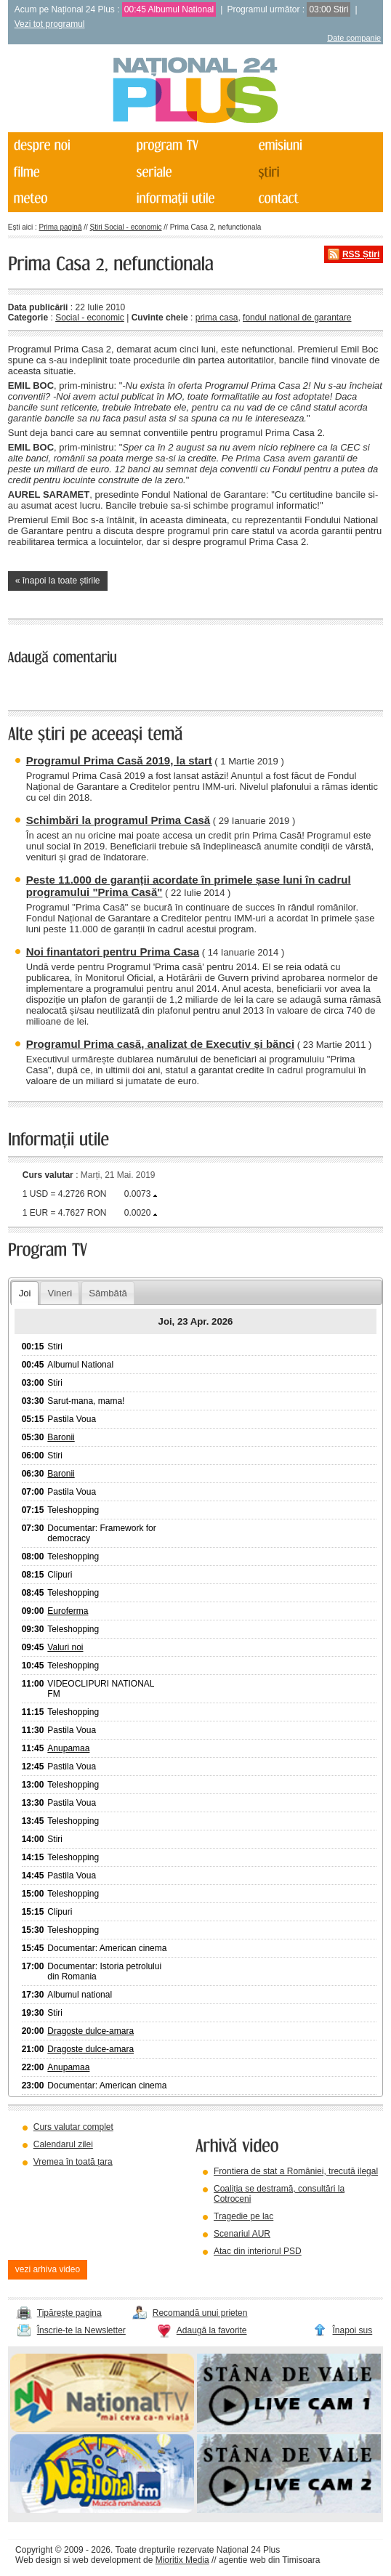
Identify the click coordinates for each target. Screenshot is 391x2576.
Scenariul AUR (242, 2234)
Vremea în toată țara (73, 2162)
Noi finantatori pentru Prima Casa (112, 951)
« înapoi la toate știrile (57, 581)
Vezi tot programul (50, 24)
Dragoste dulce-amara (90, 2031)
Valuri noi (65, 1647)
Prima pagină (60, 227)
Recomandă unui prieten (200, 2313)
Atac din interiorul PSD (258, 2251)
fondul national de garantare (297, 317)
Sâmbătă (108, 1293)
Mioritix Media (182, 2560)
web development (107, 2560)
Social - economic (89, 317)
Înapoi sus (353, 2330)
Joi (25, 1293)
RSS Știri (360, 254)
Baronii (60, 1437)
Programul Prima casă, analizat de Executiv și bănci (160, 1044)
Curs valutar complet (73, 2127)
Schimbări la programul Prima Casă (118, 820)
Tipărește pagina (69, 2313)
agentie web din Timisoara (269, 2560)
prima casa (217, 317)
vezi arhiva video (47, 2269)
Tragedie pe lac (243, 2216)
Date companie (354, 37)
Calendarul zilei (63, 2144)
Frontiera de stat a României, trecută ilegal (296, 2171)
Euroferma (67, 1611)
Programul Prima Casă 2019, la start (119, 760)
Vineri (60, 1293)
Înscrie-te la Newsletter (81, 2330)
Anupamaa (68, 1748)
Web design (38, 2560)
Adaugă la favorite (212, 2330)
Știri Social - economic (126, 227)
